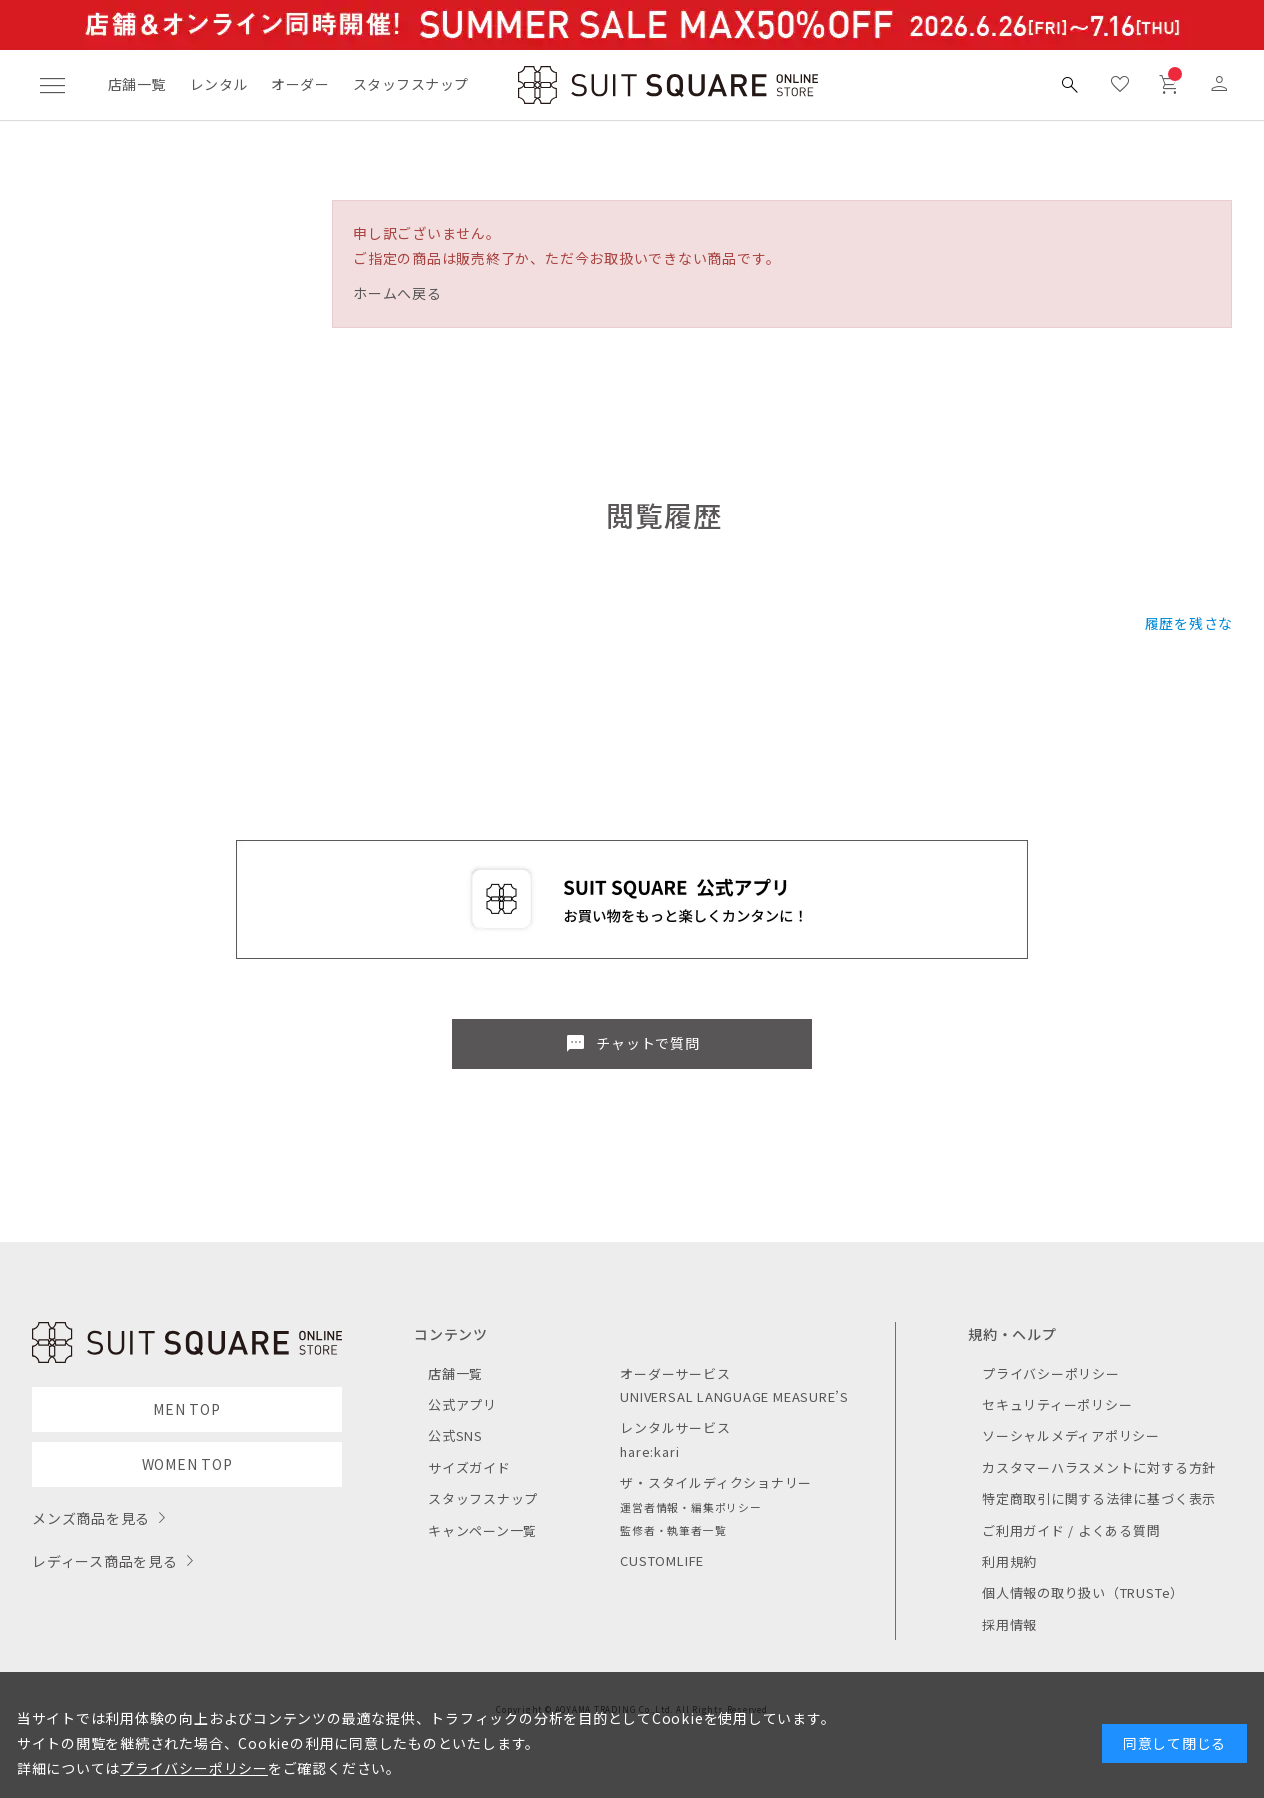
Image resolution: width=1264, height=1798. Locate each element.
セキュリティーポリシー (1057, 1404)
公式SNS (455, 1435)
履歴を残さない (1196, 623)
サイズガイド (469, 1467)
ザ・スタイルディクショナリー (716, 1482)
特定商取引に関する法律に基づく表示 (1099, 1498)
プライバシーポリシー (1051, 1373)
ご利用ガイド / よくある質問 (1071, 1530)
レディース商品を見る (105, 1561)
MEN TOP (186, 1409)
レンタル (219, 84)
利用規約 (1009, 1561)
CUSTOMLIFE (662, 1560)
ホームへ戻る (397, 293)
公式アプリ (462, 1404)
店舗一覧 (137, 84)
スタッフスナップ (410, 84)
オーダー (300, 84)
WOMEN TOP (187, 1464)
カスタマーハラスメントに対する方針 (1099, 1467)
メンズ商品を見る (91, 1518)
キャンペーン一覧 (482, 1530)
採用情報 (1009, 1624)
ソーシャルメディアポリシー (1071, 1435)
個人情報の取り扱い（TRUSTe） (1083, 1592)
